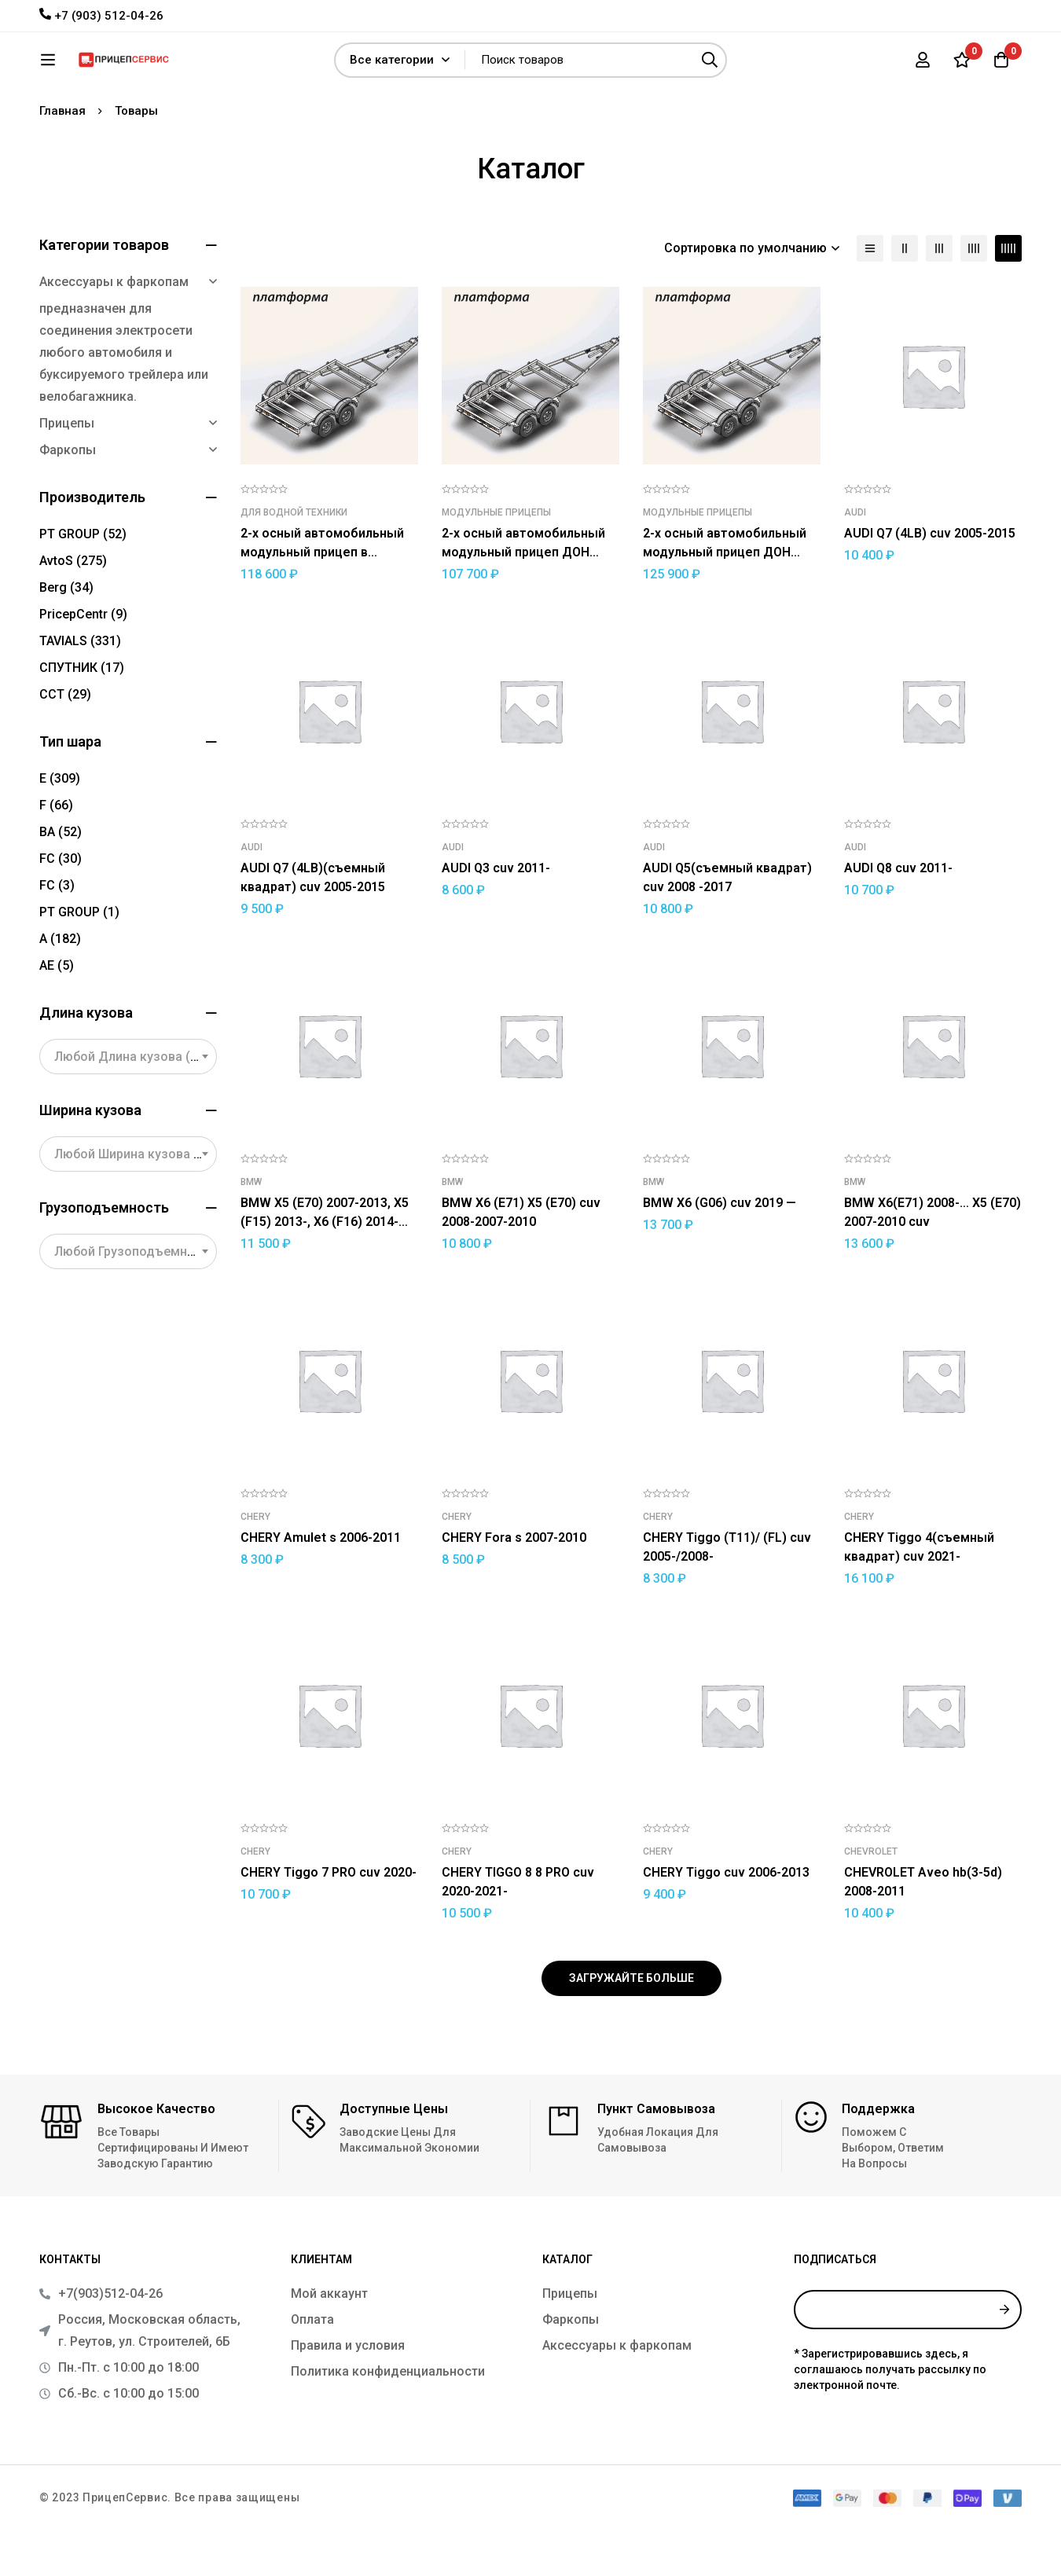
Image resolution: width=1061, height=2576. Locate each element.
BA (60, 878)
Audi (855, 558)
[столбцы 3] (939, 294)
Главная (62, 157)
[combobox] (128, 1103)
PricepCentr (83, 660)
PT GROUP (83, 580)
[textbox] (128, 1103)
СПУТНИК (81, 713)
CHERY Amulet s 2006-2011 (320, 1583)
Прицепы (66, 469)
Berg (66, 633)
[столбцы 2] (904, 294)
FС (57, 931)
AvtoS (73, 607)
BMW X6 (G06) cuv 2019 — (719, 1249)
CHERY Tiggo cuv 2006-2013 (726, 1918)
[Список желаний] (962, 65)
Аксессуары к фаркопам (114, 328)
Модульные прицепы (496, 558)
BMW (251, 1228)
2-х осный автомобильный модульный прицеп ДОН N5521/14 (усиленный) (724, 598)
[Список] (870, 294)
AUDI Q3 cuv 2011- (496, 914)
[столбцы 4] (973, 294)
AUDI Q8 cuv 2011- (898, 914)
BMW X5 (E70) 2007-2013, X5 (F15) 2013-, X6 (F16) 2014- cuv (324, 1268)
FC (60, 904)
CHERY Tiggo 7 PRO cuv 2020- (328, 1918)
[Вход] (922, 65)
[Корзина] (1001, 65)
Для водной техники (293, 558)
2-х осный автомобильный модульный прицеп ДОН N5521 (523, 598)
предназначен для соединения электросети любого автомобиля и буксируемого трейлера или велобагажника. (123, 398)
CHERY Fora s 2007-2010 (514, 1583)
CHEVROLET (871, 1897)
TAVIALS (80, 687)
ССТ (65, 740)
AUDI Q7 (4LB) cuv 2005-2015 (929, 579)
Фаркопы (67, 496)
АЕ (56, 1011)
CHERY (255, 1563)
